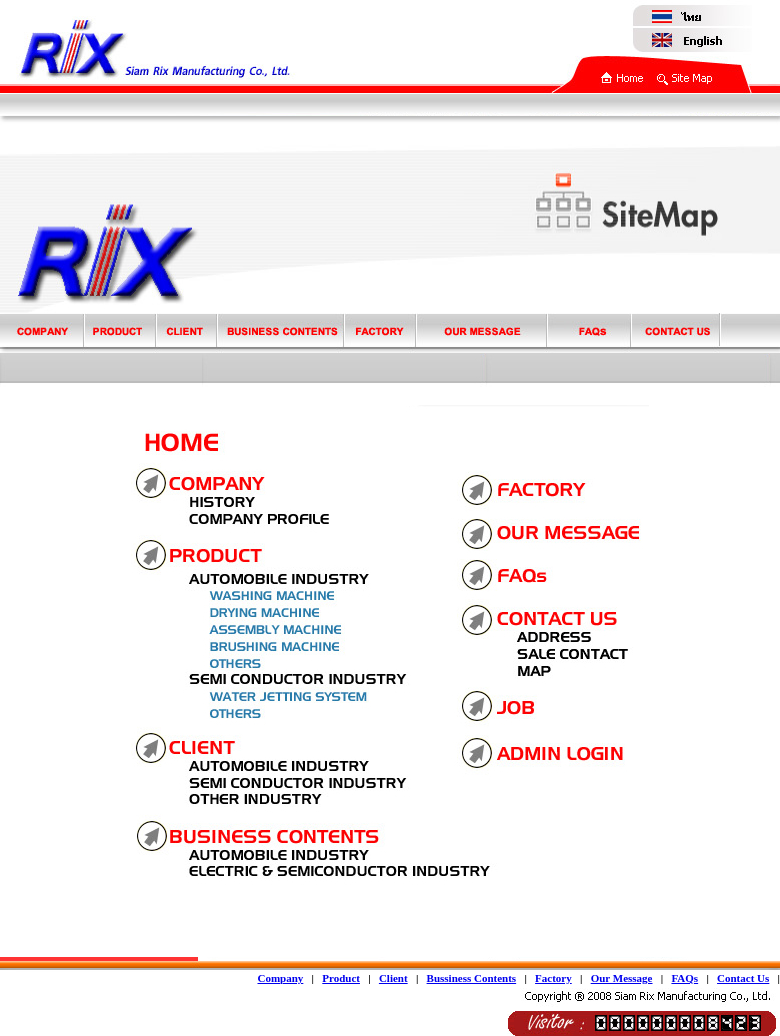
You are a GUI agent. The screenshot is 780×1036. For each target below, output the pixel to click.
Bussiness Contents (472, 978)
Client (393, 978)
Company (281, 978)
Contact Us (743, 978)
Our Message (622, 978)
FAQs (684, 978)
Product (341, 978)
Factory (553, 978)
